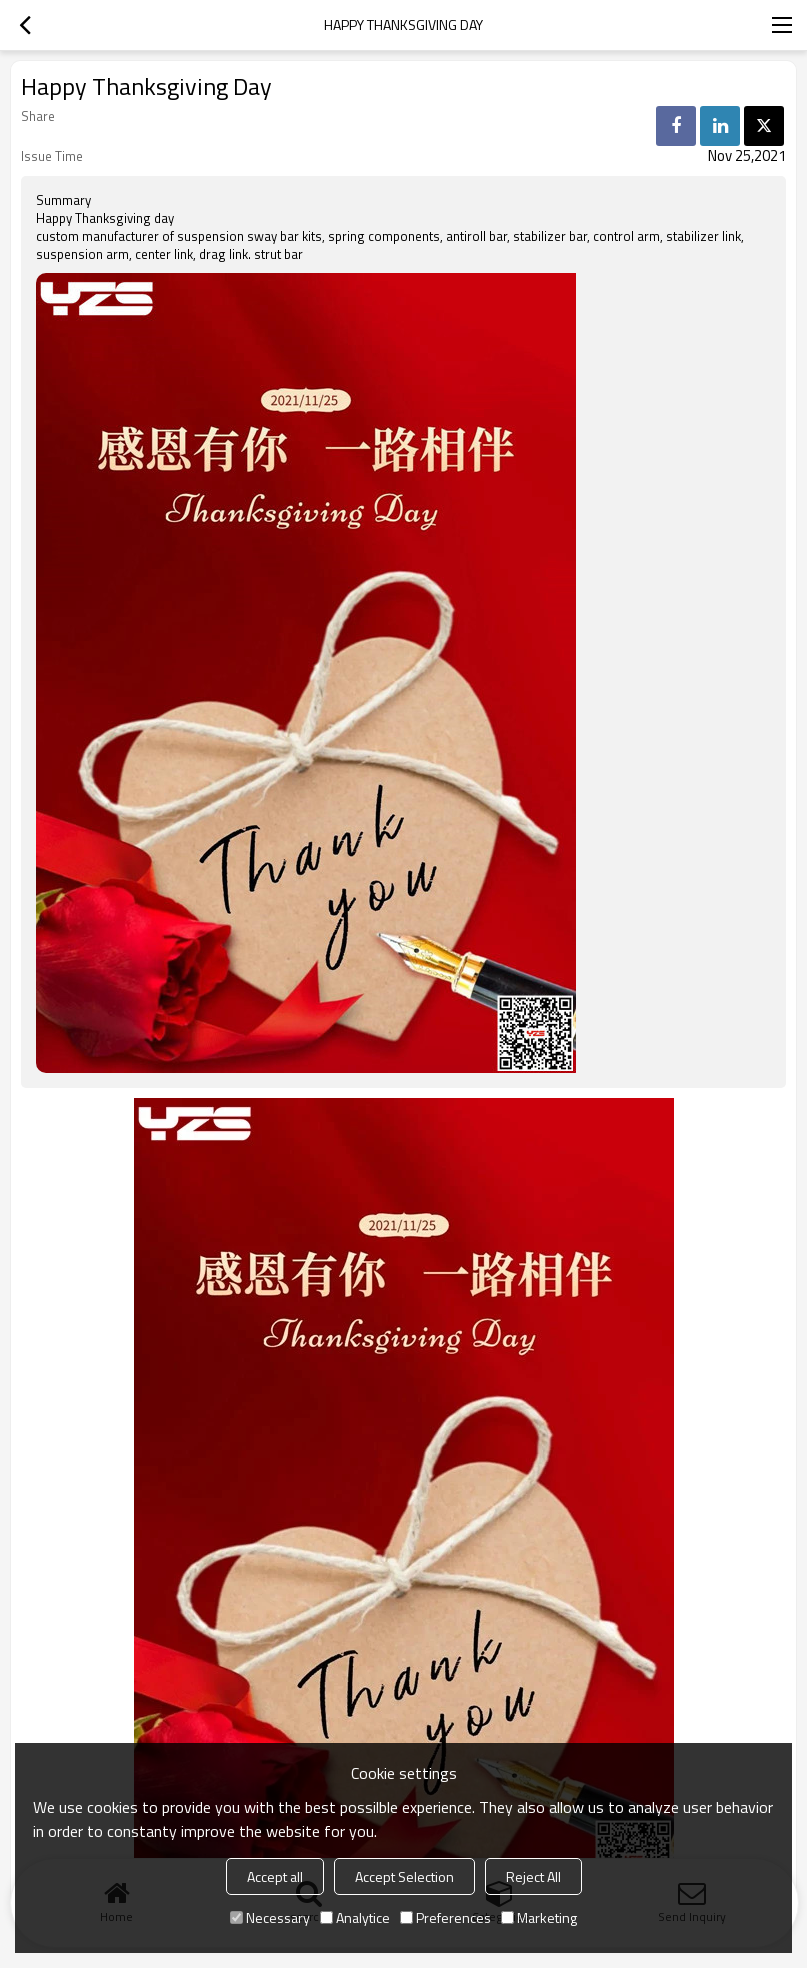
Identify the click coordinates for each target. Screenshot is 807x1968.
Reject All (533, 1876)
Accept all (275, 1876)
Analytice (355, 1917)
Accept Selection (404, 1876)
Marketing (539, 1917)
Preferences (445, 1917)
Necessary (270, 1917)
